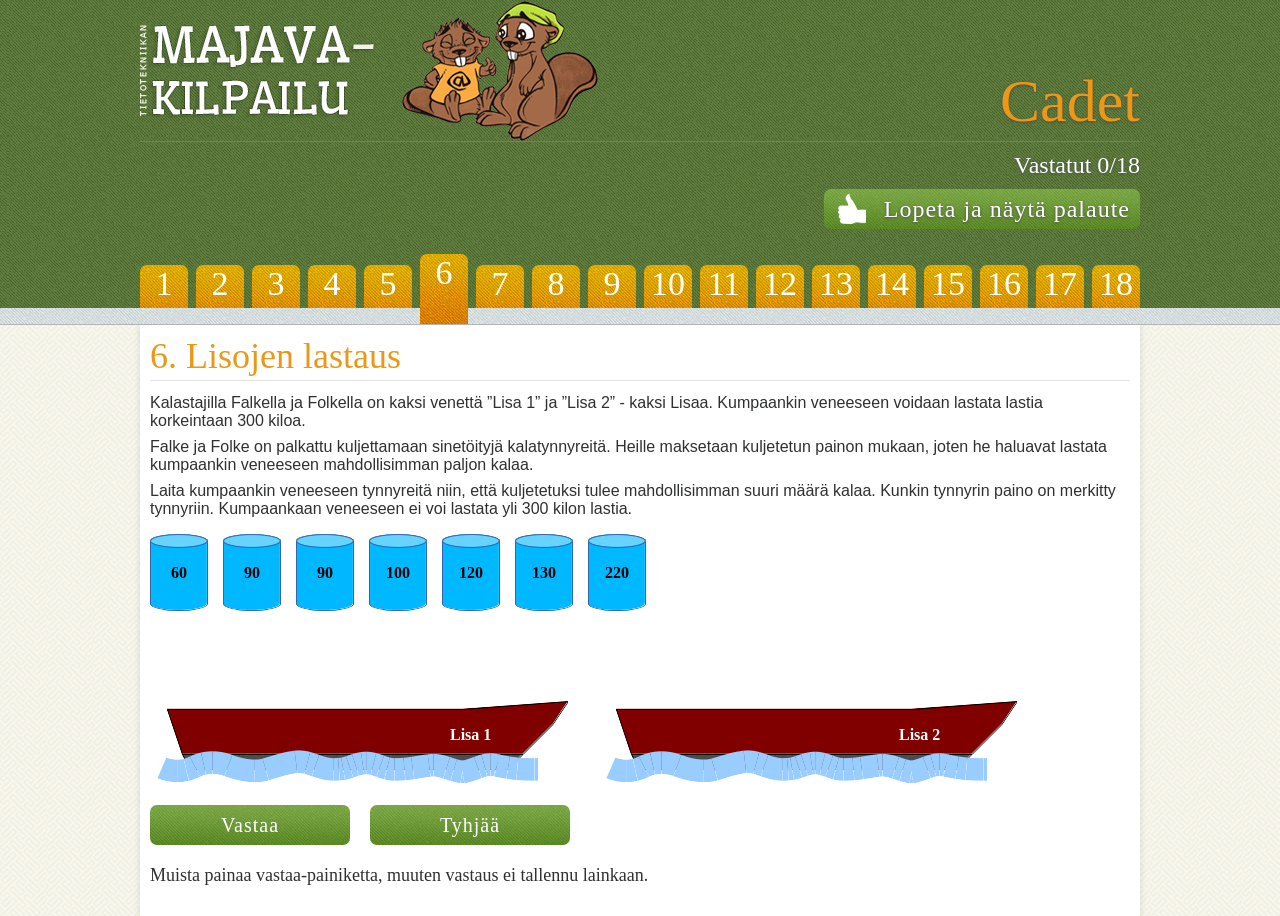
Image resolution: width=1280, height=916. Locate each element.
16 (1004, 283)
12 (780, 283)
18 (1116, 283)
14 (892, 283)
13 (836, 283)
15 (948, 283)
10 (668, 283)
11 (724, 283)
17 (1060, 283)
